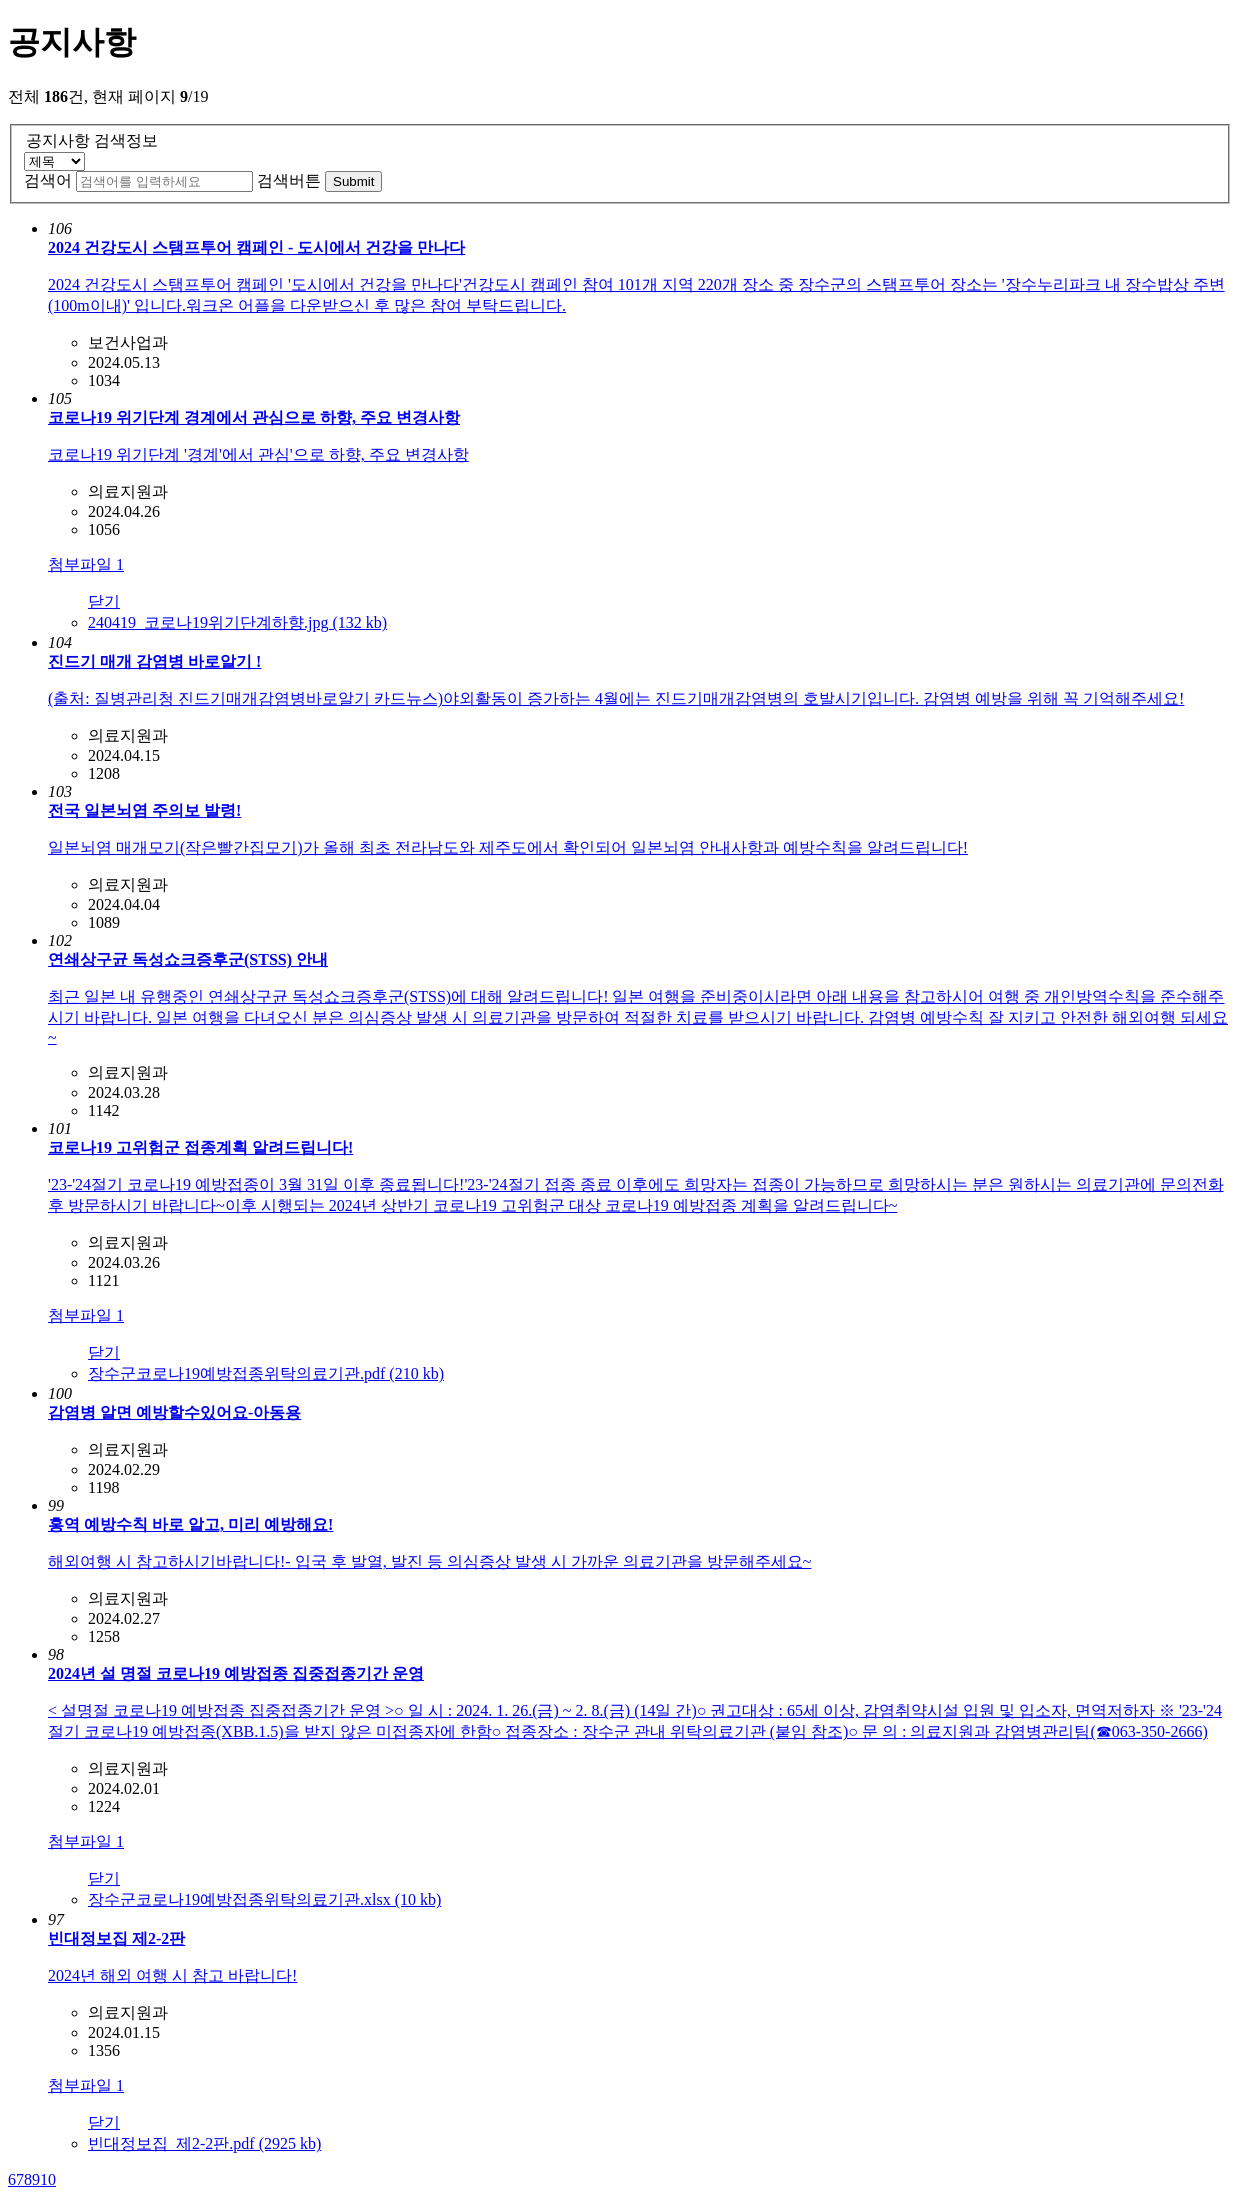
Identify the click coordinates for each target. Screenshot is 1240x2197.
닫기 (104, 601)
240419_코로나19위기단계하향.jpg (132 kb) (237, 622)
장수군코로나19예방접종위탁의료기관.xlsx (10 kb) (264, 1899)
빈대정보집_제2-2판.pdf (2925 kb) (204, 2143)
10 (48, 2179)
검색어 (48, 180)
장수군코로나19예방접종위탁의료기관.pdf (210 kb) (266, 1373)
